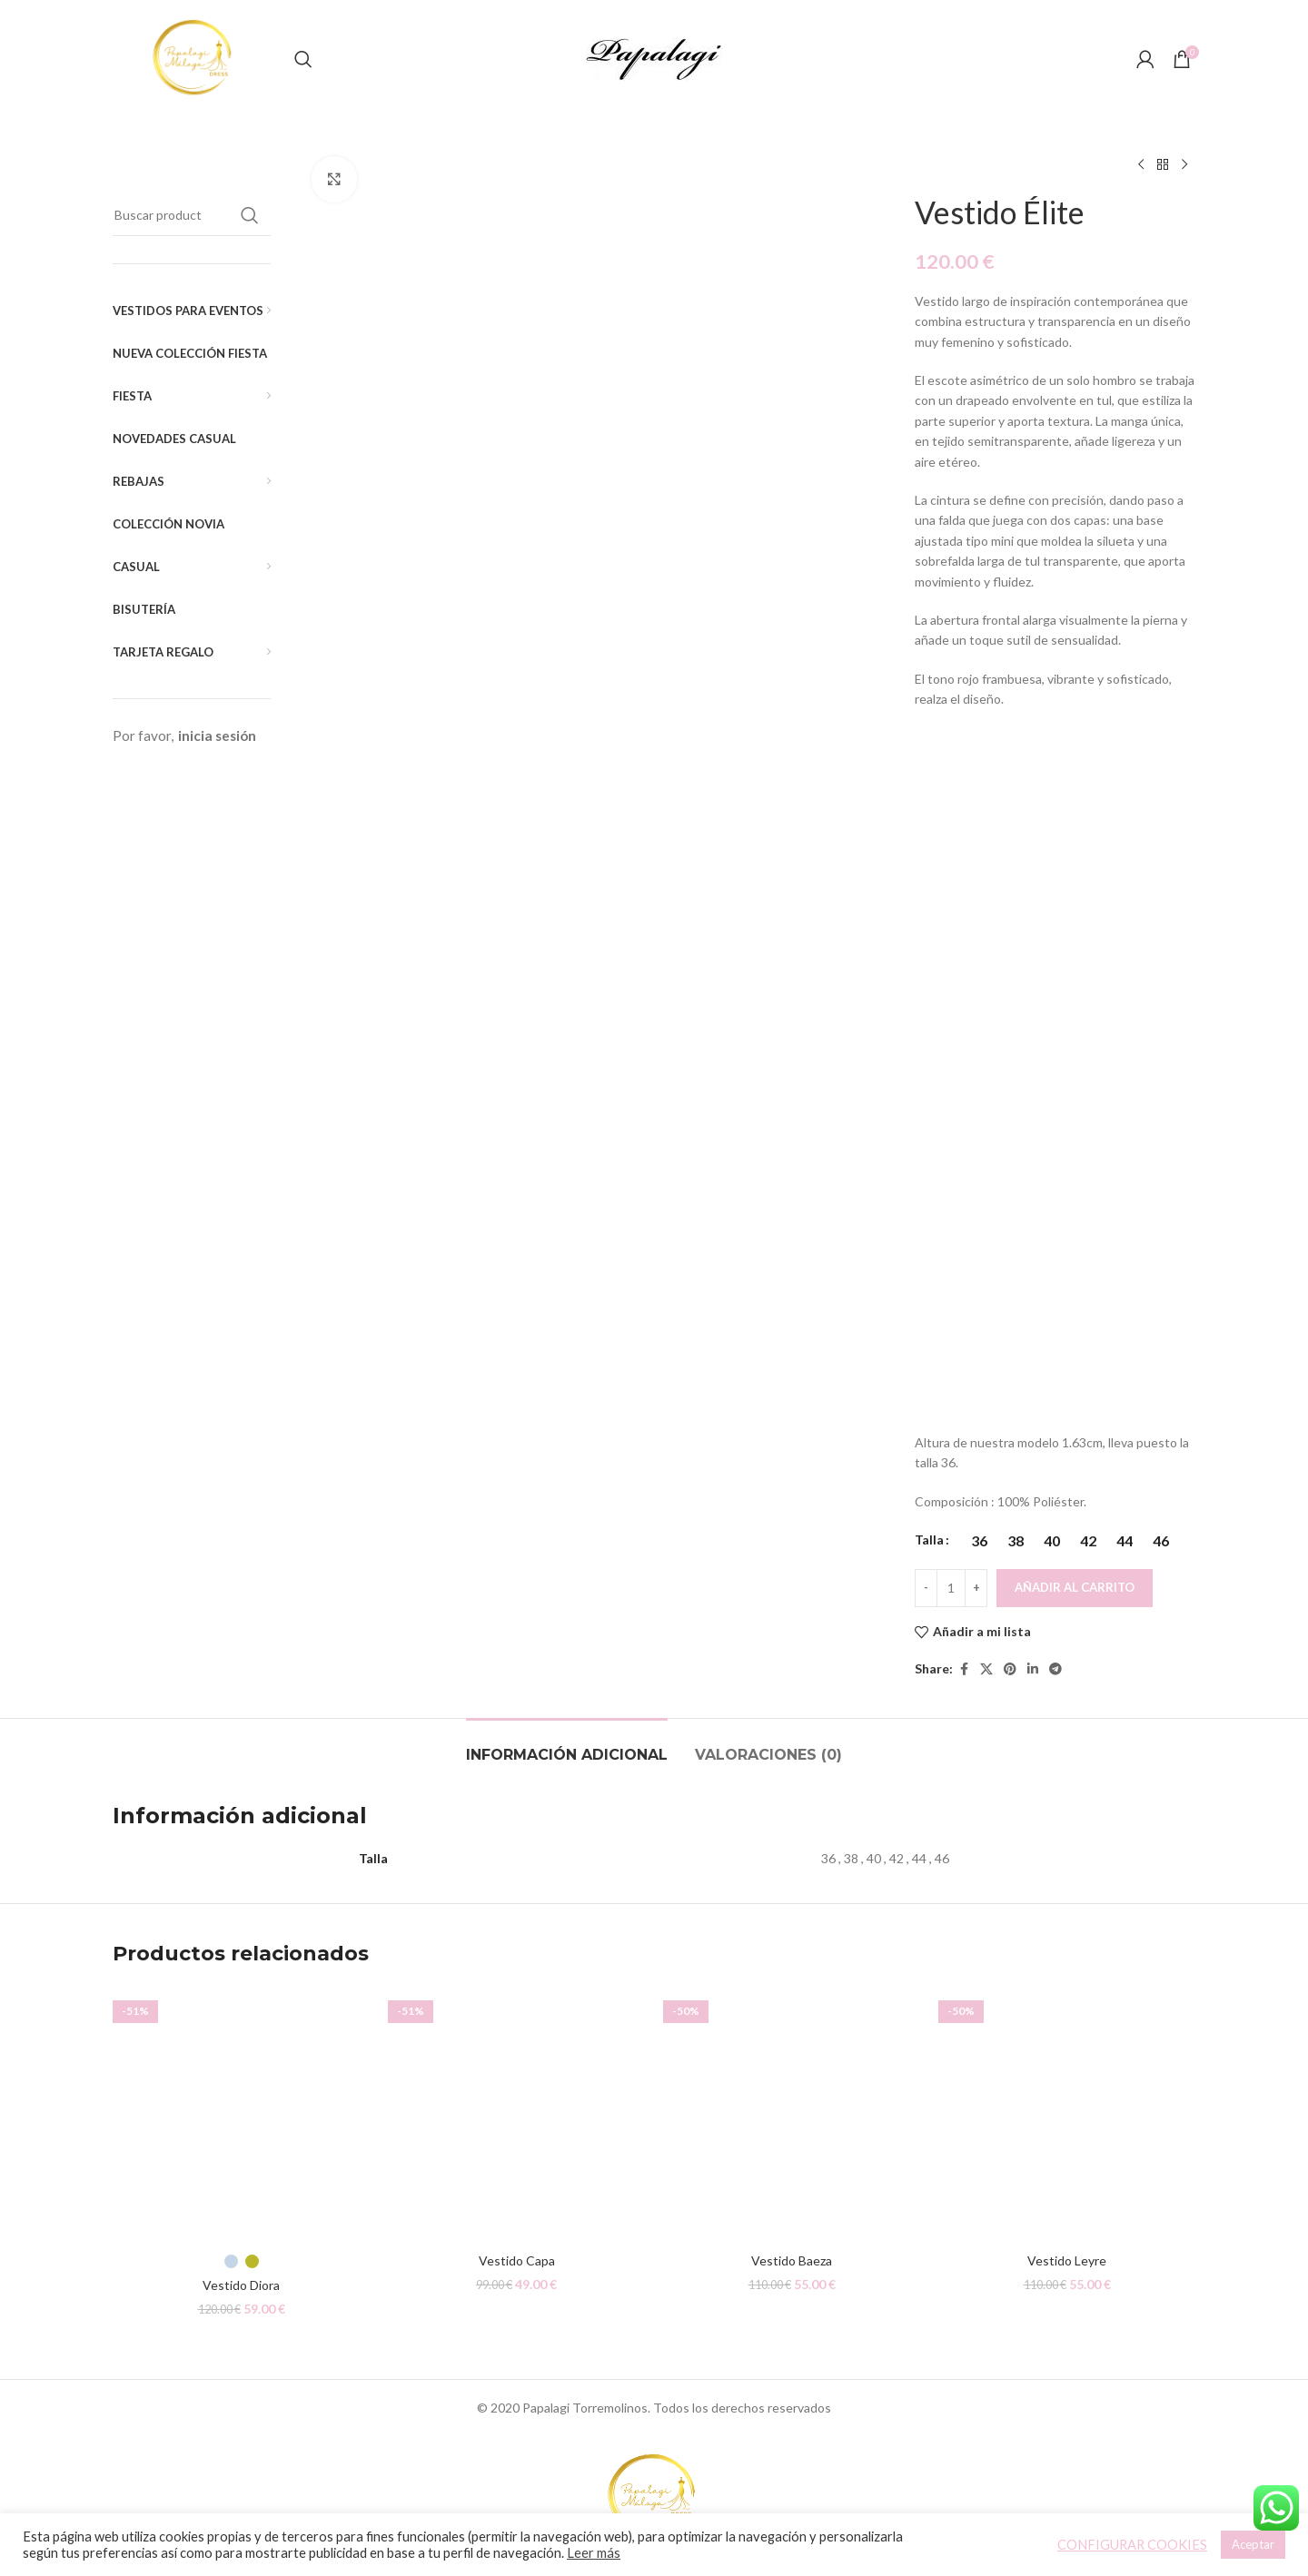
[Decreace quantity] (926, 1588)
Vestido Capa (517, 2260)
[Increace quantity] (976, 1588)
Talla (929, 1539)
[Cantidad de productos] (951, 1588)
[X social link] (986, 1669)
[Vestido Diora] (241, 2115)
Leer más (593, 2553)
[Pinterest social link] (1010, 1669)
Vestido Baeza (791, 2260)
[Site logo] (194, 57)
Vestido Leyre (1066, 2260)
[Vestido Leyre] (1066, 2115)
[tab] (567, 1745)
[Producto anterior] (1141, 165)
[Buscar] (303, 59)
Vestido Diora (241, 2285)
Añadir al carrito (1075, 1587)
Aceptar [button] (1253, 2544)
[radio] (978, 1541)
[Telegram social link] (1055, 1669)
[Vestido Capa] (516, 2115)
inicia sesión (217, 735)
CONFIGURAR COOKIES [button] (1132, 2544)
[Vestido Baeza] (791, 2115)
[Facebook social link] (964, 1669)
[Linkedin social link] (1033, 1669)
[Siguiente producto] (1184, 165)
